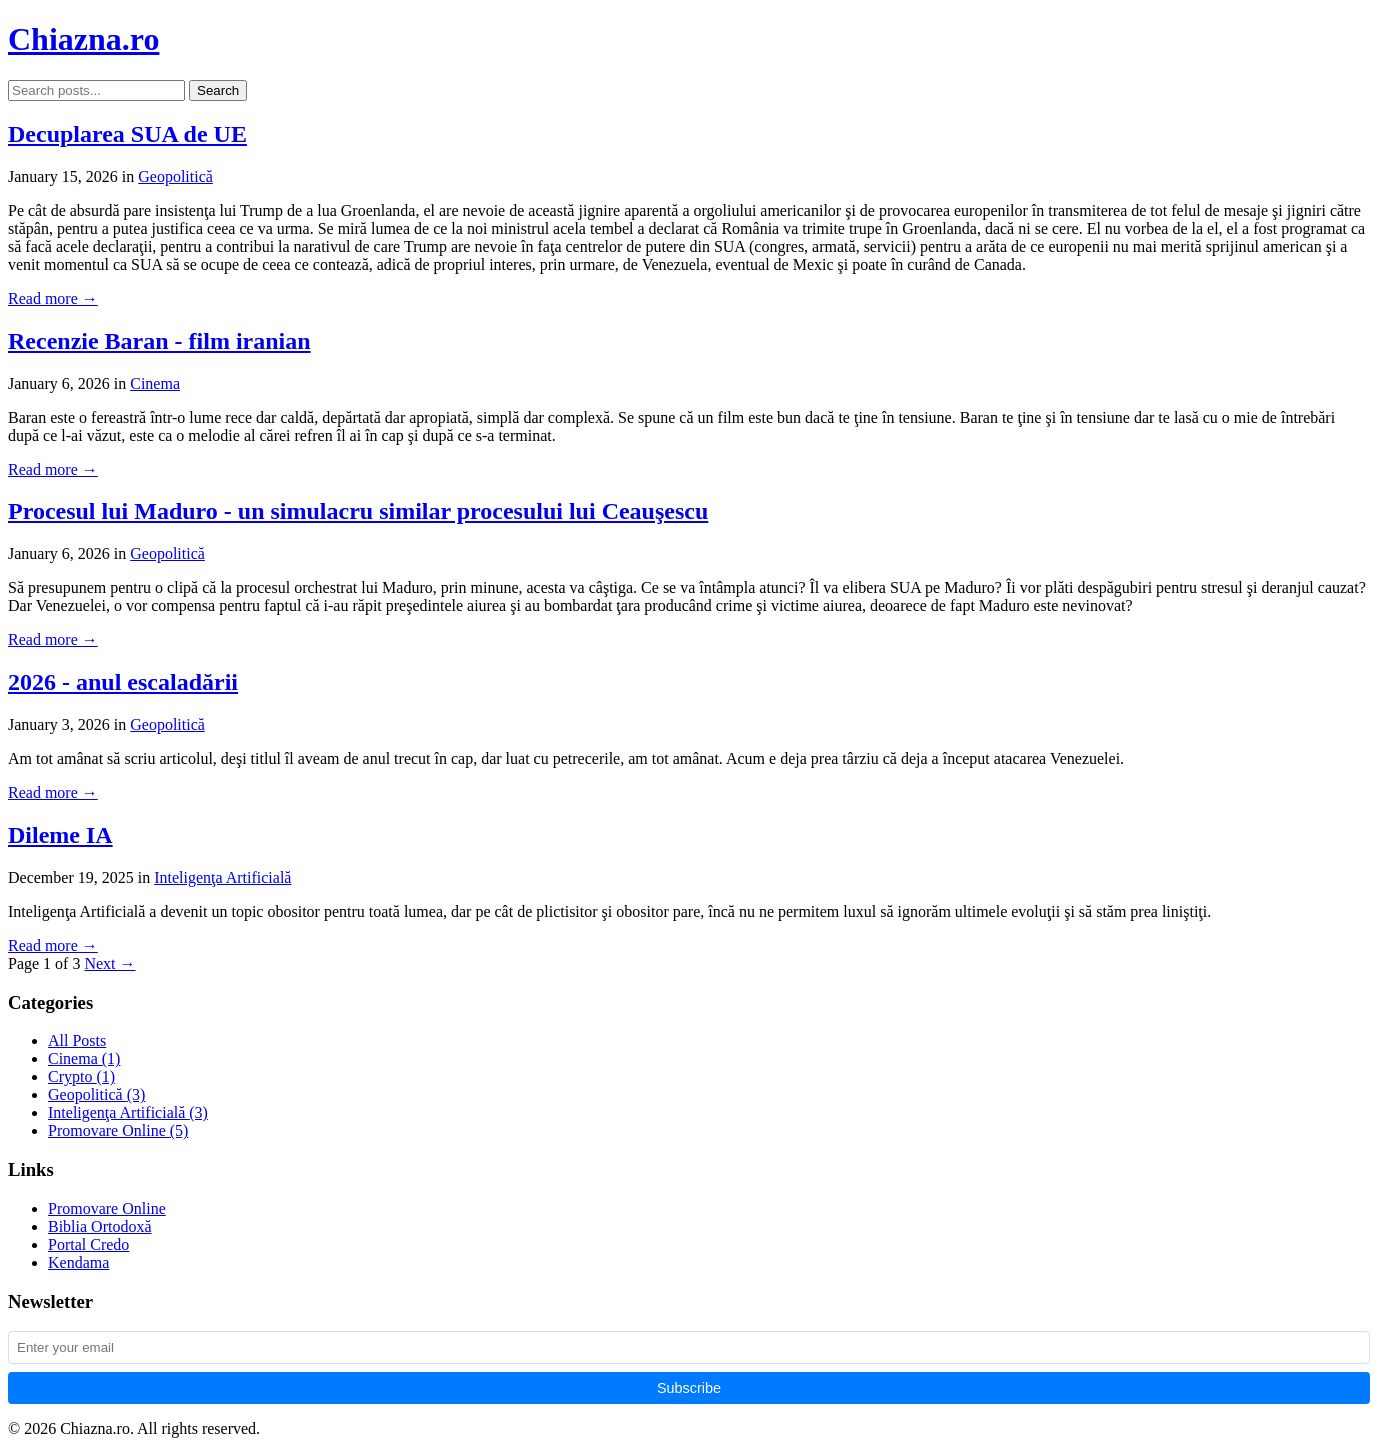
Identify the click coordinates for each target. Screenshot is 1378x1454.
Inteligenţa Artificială (222, 877)
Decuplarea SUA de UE (127, 134)
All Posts (77, 1040)
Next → (109, 963)
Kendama (78, 1262)
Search (218, 90)
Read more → (53, 298)
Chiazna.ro (83, 39)
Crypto (81, 1076)
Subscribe (689, 1388)
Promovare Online (118, 1130)
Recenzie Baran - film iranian (159, 341)
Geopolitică (175, 176)
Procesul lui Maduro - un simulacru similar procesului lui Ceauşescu (358, 511)
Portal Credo (88, 1244)
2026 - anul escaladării (123, 682)
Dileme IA (60, 835)
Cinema (155, 383)
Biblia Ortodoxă (100, 1226)
